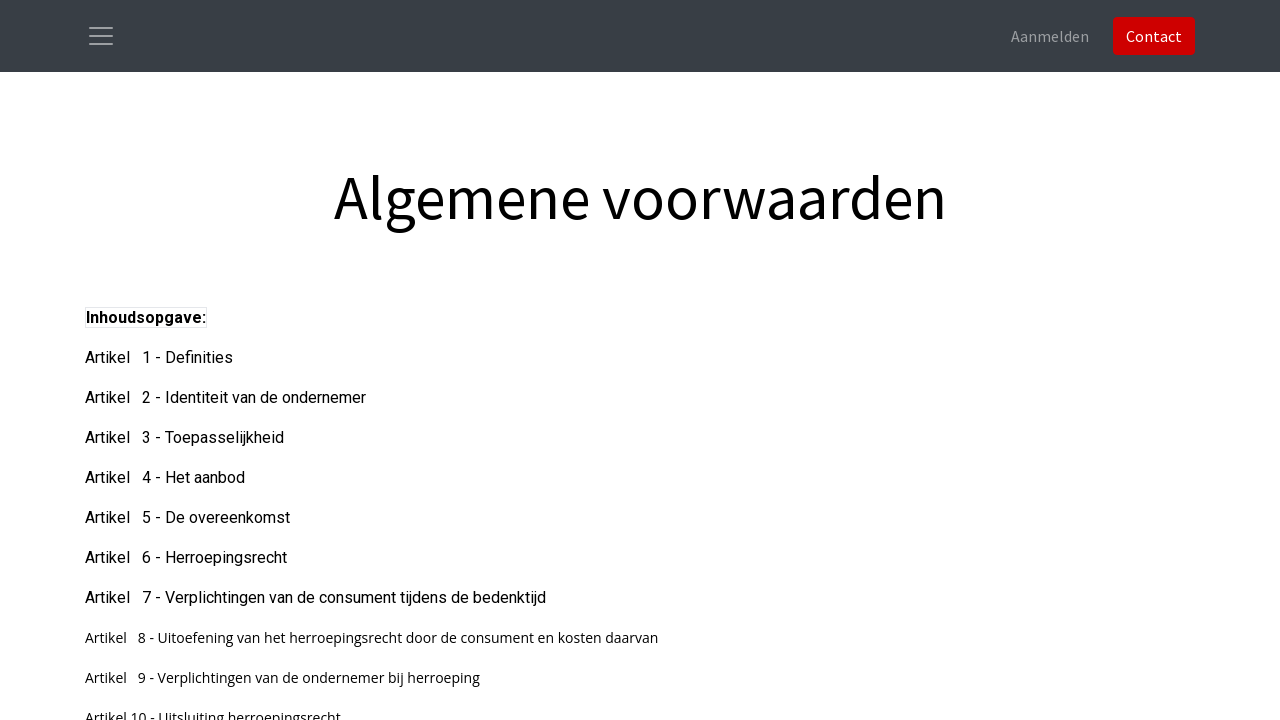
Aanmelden (1050, 36)
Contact (1154, 36)
